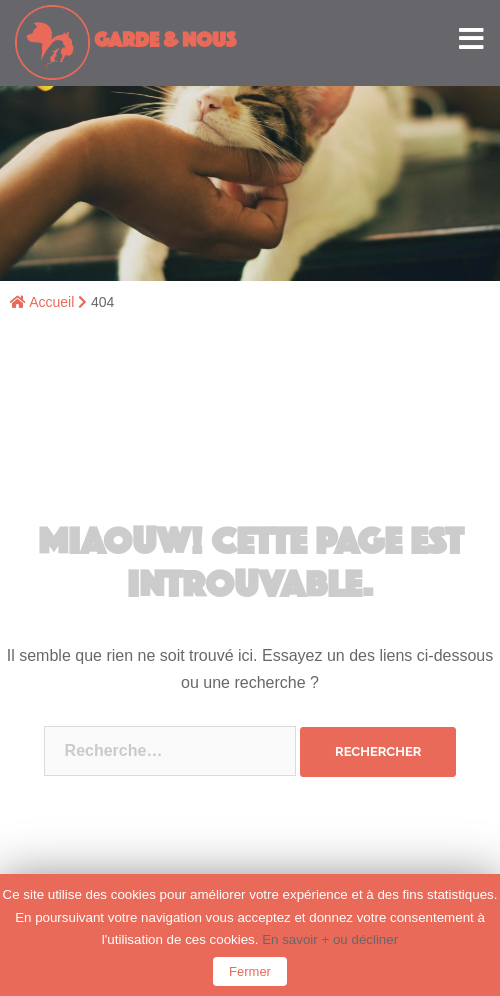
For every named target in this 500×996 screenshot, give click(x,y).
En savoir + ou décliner (330, 939)
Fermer (250, 971)
